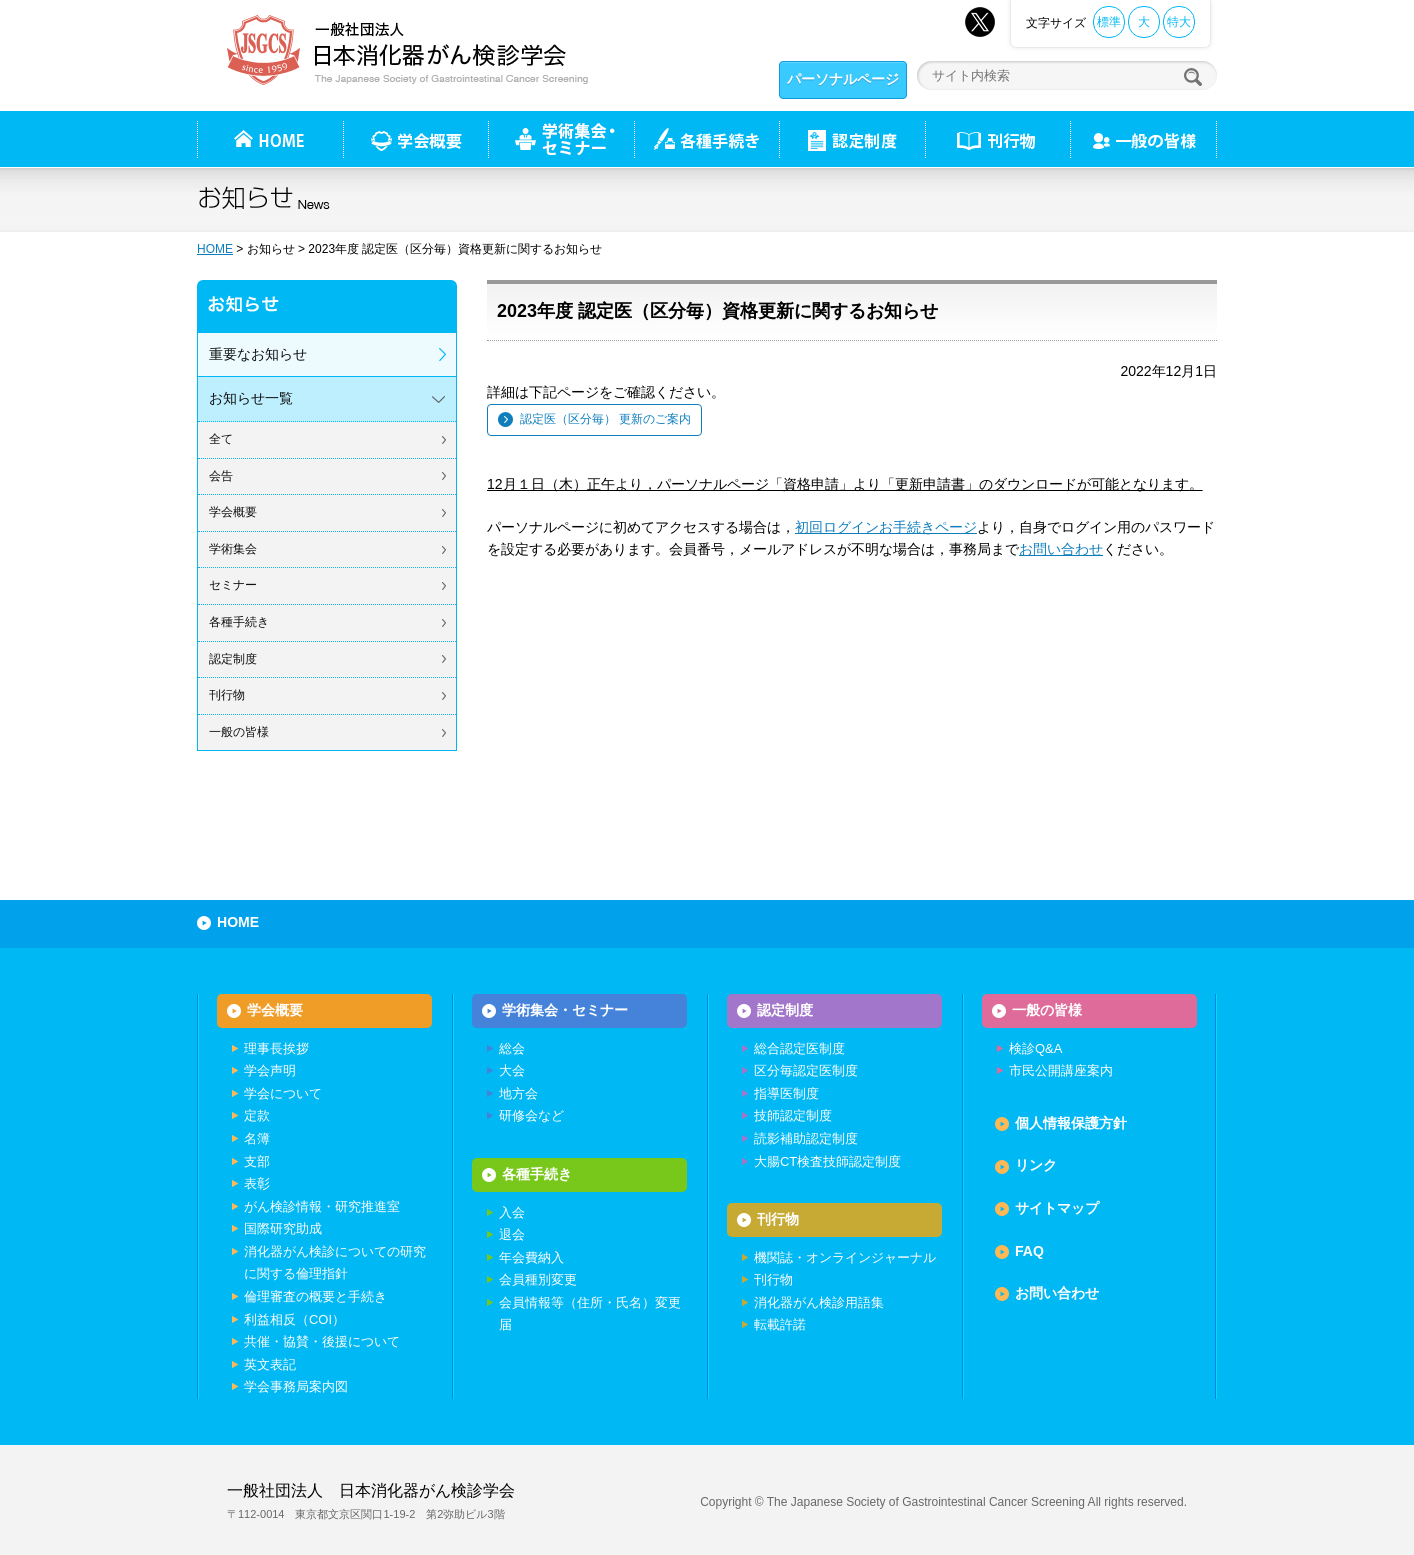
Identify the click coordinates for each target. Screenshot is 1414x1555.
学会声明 (270, 1070)
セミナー (233, 585)
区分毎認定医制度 (806, 1070)
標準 (1109, 22)
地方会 (518, 1093)
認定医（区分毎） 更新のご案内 (605, 419)
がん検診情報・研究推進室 (322, 1206)
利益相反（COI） (294, 1319)
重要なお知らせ (258, 354)
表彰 (257, 1183)
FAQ (1029, 1251)
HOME (215, 249)
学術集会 (233, 549)
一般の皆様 (239, 732)
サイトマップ (1057, 1208)
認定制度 (852, 139)
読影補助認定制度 (806, 1138)
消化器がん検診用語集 (819, 1302)
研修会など (531, 1115)
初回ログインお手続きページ (886, 527)
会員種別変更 (538, 1279)
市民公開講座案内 (1061, 1070)
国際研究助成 (283, 1228)
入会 (512, 1212)
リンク (1036, 1165)
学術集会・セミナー (565, 1010)
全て (221, 439)
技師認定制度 (793, 1115)
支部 (257, 1161)
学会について (283, 1093)
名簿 (257, 1138)
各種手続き (706, 139)
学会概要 (233, 512)
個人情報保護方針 (1071, 1123)
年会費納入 (531, 1257)
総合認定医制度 (799, 1048)
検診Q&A (1035, 1048)
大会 (512, 1070)
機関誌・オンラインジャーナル (845, 1257)
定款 (257, 1115)
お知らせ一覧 (251, 398)
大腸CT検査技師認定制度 (827, 1161)
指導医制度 (786, 1093)
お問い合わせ (1061, 549)
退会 (512, 1234)
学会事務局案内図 (296, 1386)
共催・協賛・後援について (322, 1341)
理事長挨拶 (276, 1048)
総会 (512, 1048)
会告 (221, 476)
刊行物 (997, 139)
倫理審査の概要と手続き (315, 1296)
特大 (1179, 22)
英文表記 (270, 1364)
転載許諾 (780, 1324)
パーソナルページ (843, 79)
